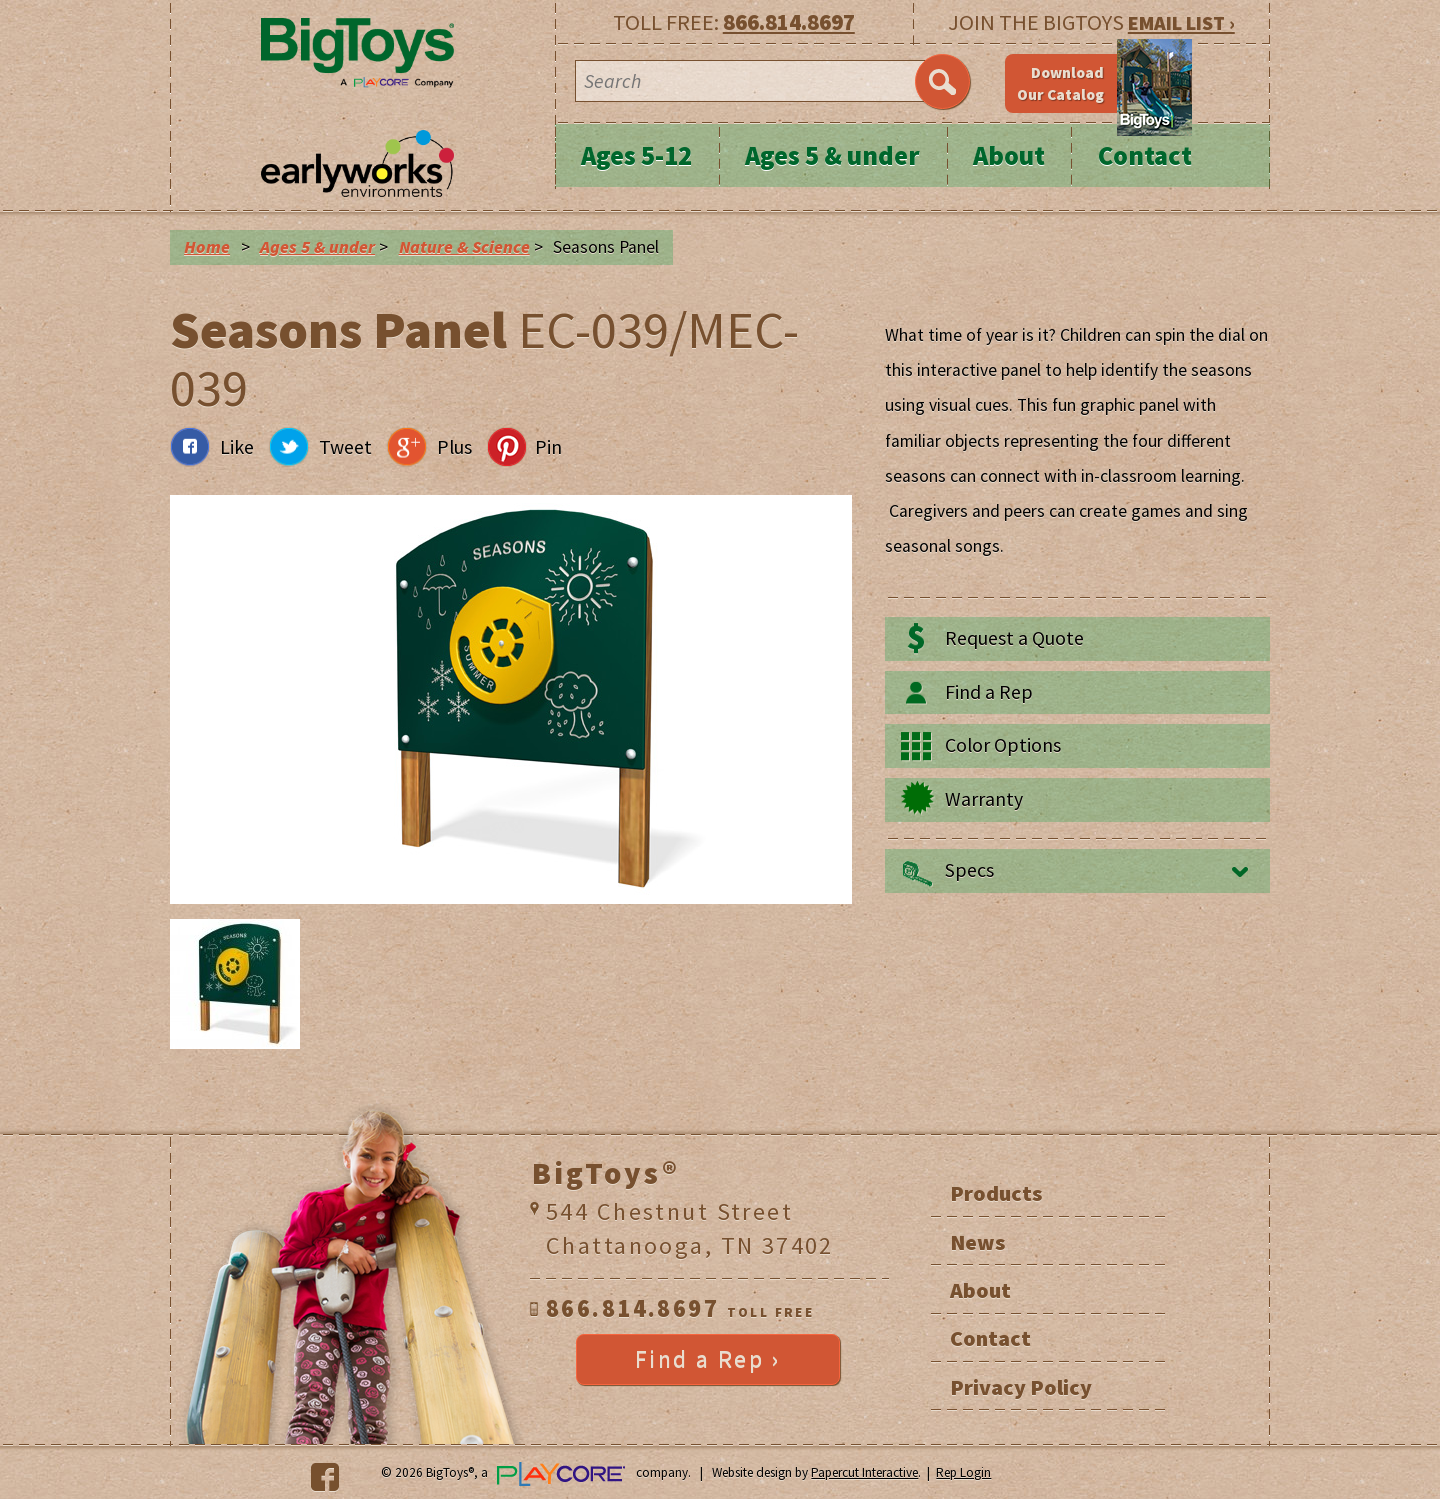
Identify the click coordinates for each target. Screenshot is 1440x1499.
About (1009, 155)
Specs (969, 870)
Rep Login (963, 1472)
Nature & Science (464, 247)
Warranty (984, 799)
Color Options (1003, 745)
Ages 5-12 (636, 155)
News (977, 1242)
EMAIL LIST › (1181, 22)
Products (996, 1193)
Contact (1145, 155)
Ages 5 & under (832, 155)
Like (237, 447)
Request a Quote (1014, 638)
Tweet (345, 447)
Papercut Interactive (864, 1472)
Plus (454, 447)
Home (207, 247)
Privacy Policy (1021, 1387)
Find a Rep (989, 692)
